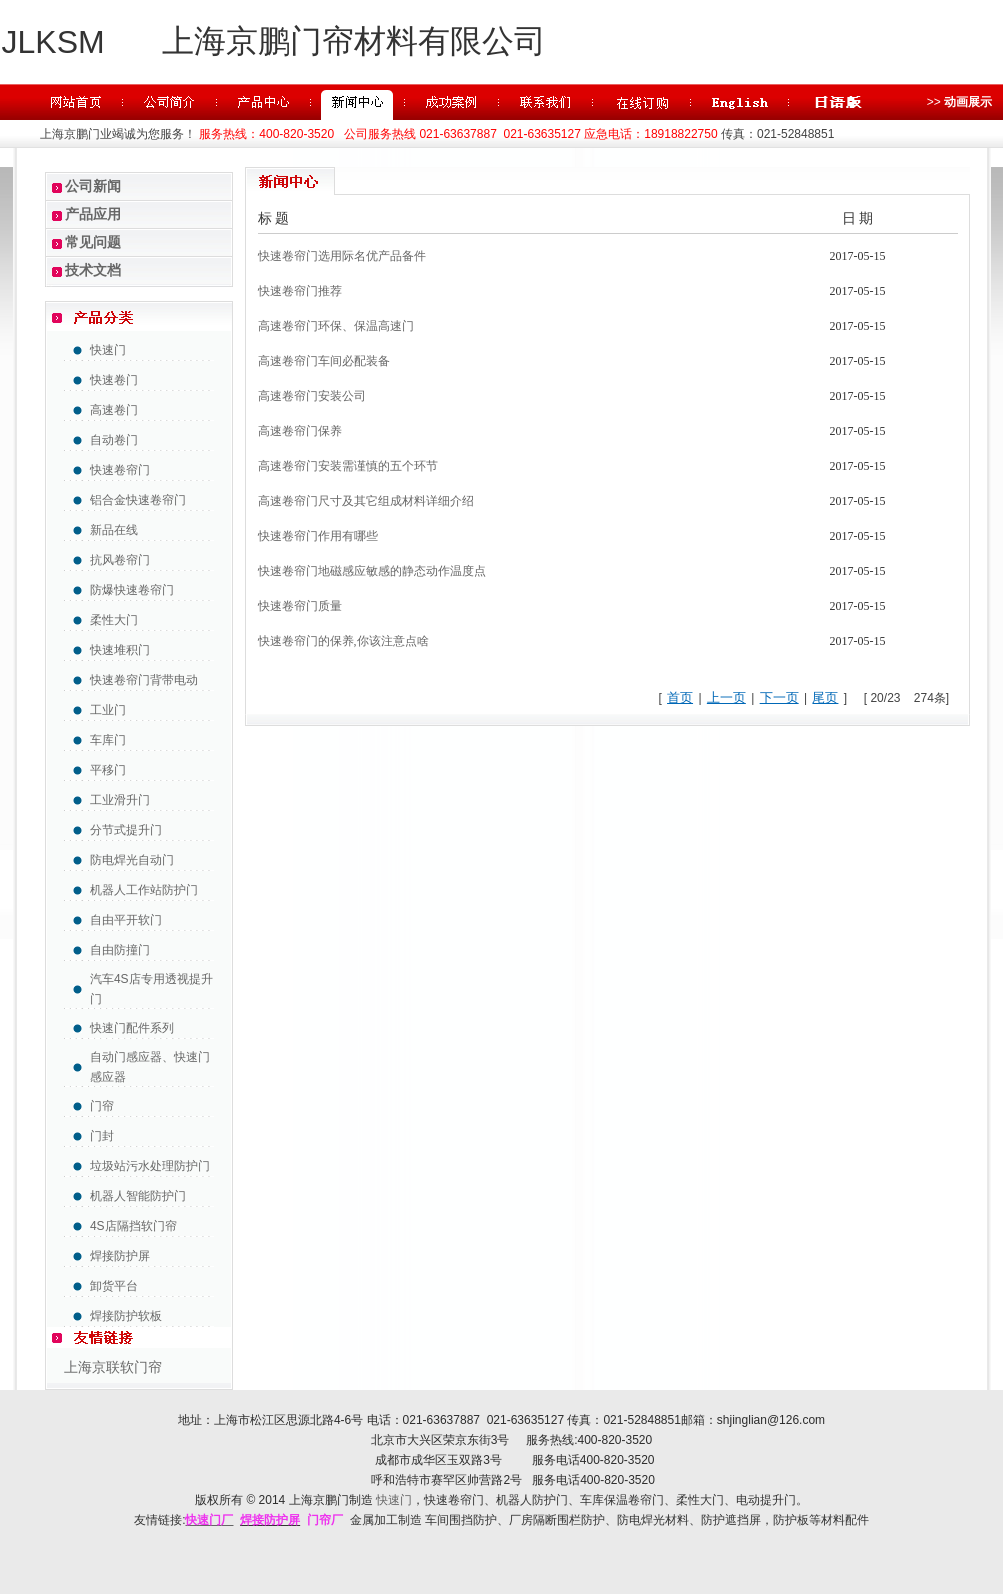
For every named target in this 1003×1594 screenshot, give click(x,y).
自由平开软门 (126, 920)
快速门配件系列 (132, 1028)
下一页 (779, 697)
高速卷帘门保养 (300, 431)
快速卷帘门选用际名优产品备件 (342, 256)
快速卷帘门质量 (300, 606)
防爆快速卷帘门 (132, 590)
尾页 (825, 697)
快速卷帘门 (120, 470)
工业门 (108, 710)
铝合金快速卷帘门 (138, 500)
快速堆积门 (120, 650)
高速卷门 (114, 410)
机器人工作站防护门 (144, 890)
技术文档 (93, 270)
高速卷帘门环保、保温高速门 (336, 326)
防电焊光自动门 (132, 860)
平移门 (108, 770)
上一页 (726, 697)
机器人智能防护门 (138, 1196)
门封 (102, 1136)
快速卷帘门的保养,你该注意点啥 (343, 641)
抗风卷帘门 (120, 560)
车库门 (108, 740)
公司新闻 (93, 186)
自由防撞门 (120, 950)
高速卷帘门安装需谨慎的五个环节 (348, 466)
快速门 (108, 350)
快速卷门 (114, 380)
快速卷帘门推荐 (300, 291)
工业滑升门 (120, 800)
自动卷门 (114, 440)
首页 (680, 697)
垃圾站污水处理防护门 (150, 1166)
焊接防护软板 (126, 1316)
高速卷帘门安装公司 (312, 396)
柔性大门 (114, 620)
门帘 (102, 1106)
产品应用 (93, 214)
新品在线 (114, 530)
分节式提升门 (126, 830)
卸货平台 (114, 1286)
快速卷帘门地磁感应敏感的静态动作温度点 (372, 571)
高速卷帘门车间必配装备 (324, 361)
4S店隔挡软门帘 (133, 1226)
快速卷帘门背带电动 (144, 680)
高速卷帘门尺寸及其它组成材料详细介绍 (366, 501)
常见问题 (93, 242)
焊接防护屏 (120, 1256)
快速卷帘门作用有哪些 (318, 536)
